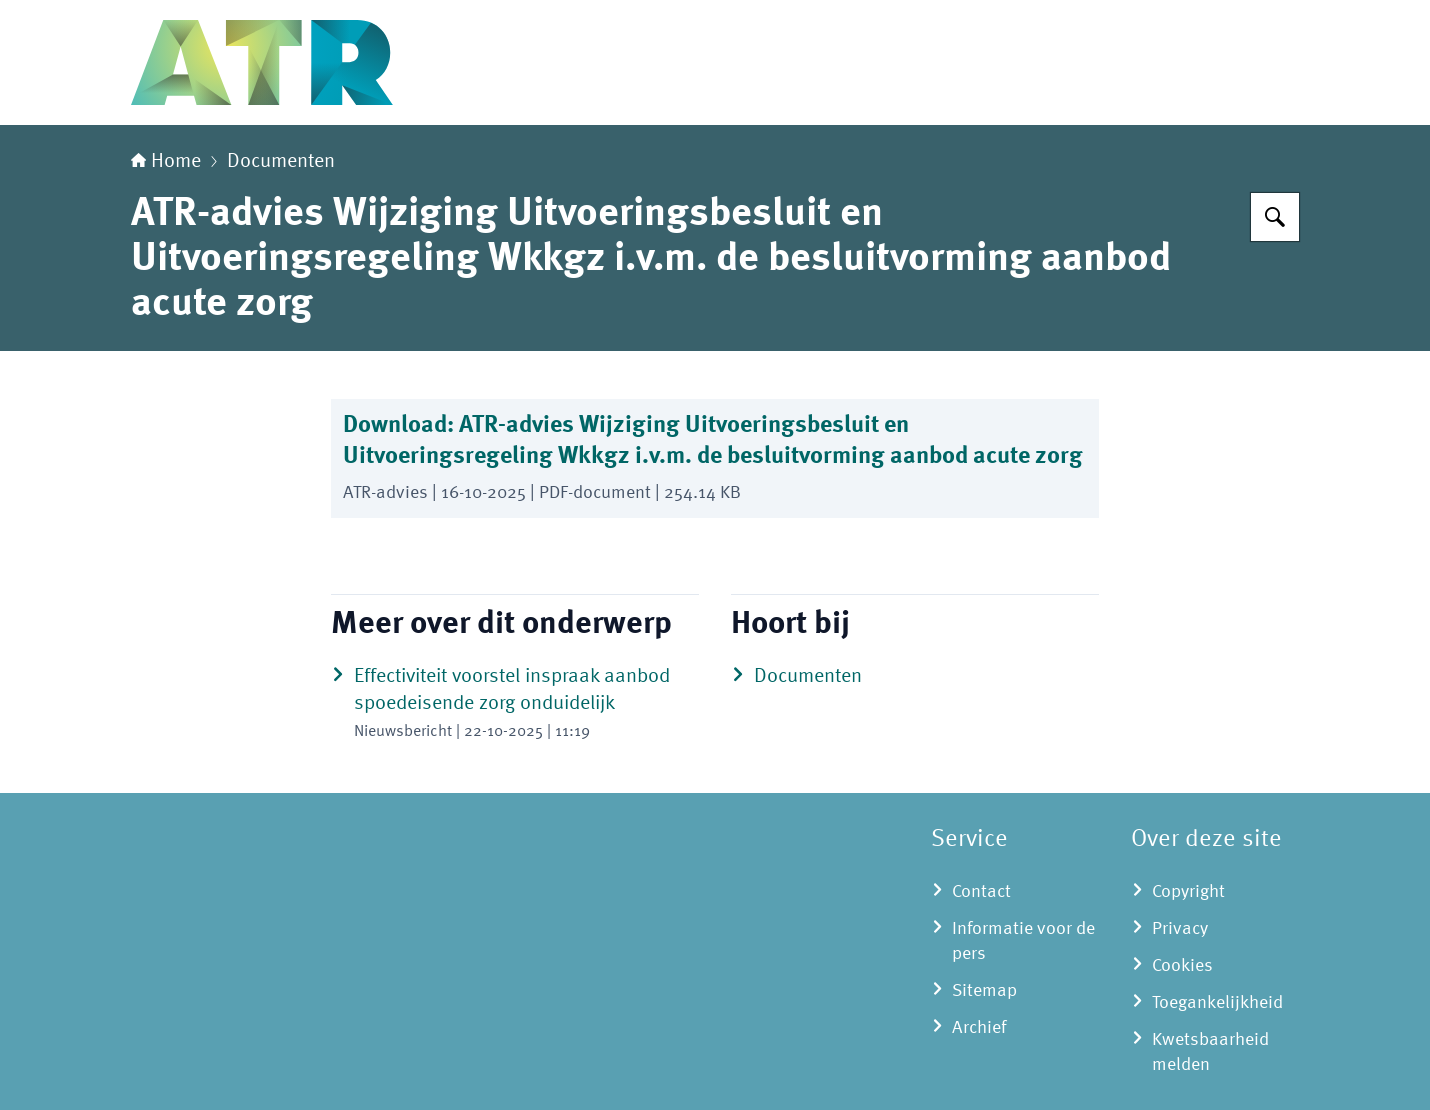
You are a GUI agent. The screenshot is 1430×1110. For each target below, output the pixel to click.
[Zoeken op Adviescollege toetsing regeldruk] (1275, 217)
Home (166, 162)
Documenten (281, 162)
